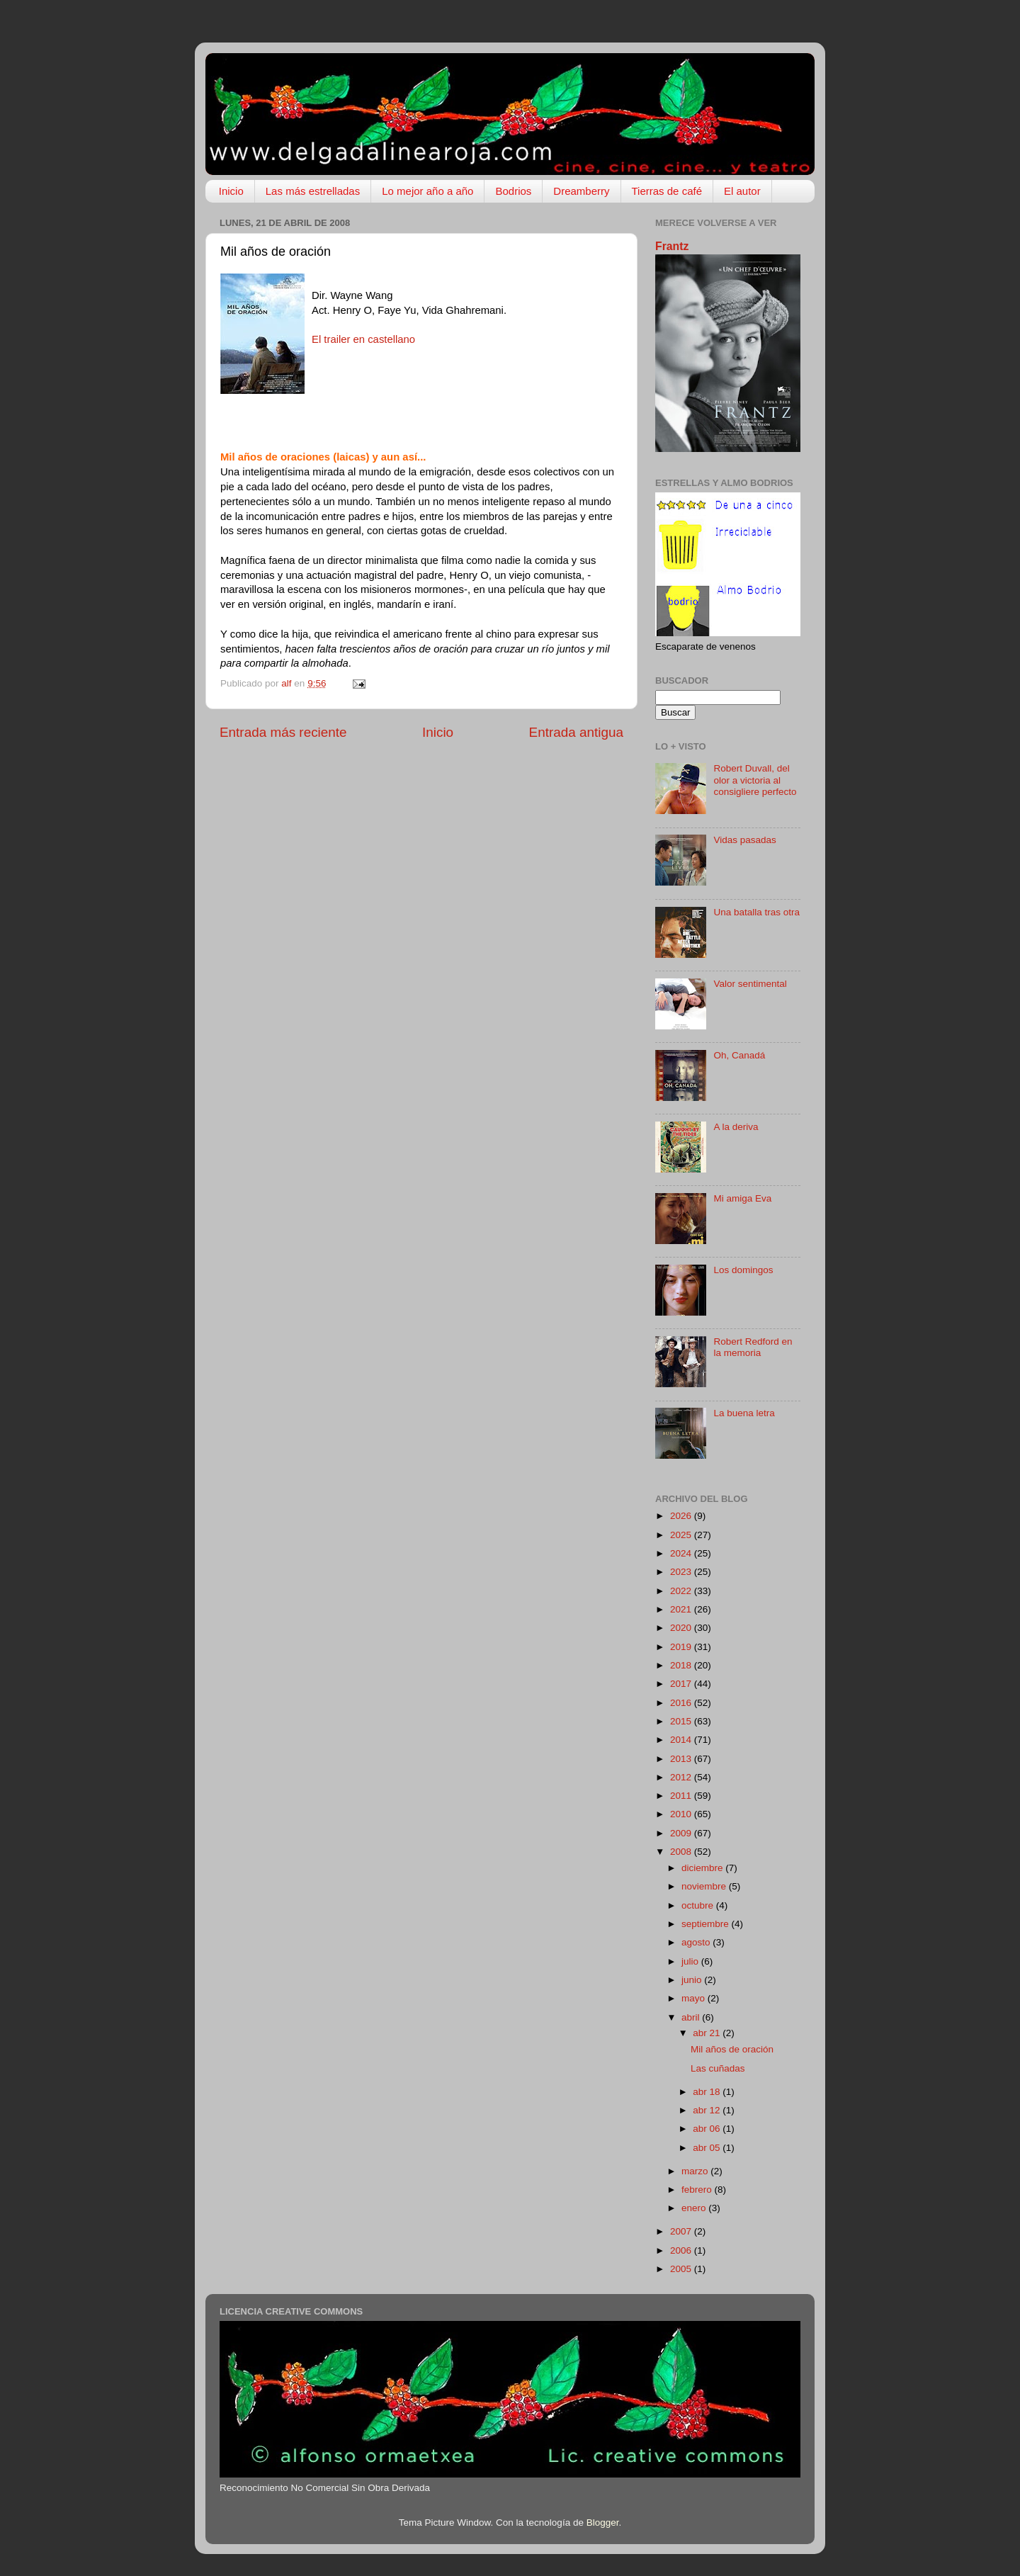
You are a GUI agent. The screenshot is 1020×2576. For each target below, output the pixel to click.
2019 (682, 1647)
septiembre (706, 1924)
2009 (682, 1833)
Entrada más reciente (283, 732)
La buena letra (743, 1413)
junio (692, 1980)
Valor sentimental (749, 983)
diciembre (703, 1868)
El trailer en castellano (363, 339)
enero (694, 2208)
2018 (682, 1665)
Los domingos (743, 1270)
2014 (682, 1739)
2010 (682, 1814)
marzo (695, 2171)
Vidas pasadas (744, 840)
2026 (682, 1515)
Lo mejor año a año (427, 191)
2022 (682, 1591)
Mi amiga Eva (742, 1198)
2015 (682, 1721)
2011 (682, 1795)
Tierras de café (667, 191)
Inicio (231, 191)
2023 (682, 1571)
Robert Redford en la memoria (752, 1347)
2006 (682, 2250)
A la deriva (735, 1127)
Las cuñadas (718, 2068)
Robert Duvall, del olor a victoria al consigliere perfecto (754, 779)
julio (691, 1961)
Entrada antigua (576, 732)
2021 (682, 1609)
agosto (697, 1942)
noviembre (705, 1886)
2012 (682, 1777)
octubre (698, 1905)
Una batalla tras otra (756, 912)
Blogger (602, 2522)
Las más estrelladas (313, 191)
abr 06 (707, 2128)
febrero (698, 2189)
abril (691, 2017)
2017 (682, 1683)
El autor (742, 191)
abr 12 (707, 2110)
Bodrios (513, 191)
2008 (682, 1851)
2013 (682, 1758)
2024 (682, 1553)
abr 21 (707, 2033)
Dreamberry (581, 191)
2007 (682, 2231)
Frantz (671, 246)
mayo (694, 1998)
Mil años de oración (732, 2049)
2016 (682, 1702)
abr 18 (707, 2091)
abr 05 (707, 2147)
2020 (682, 1627)
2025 (682, 1535)
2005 (682, 2269)
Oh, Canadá (739, 1055)
